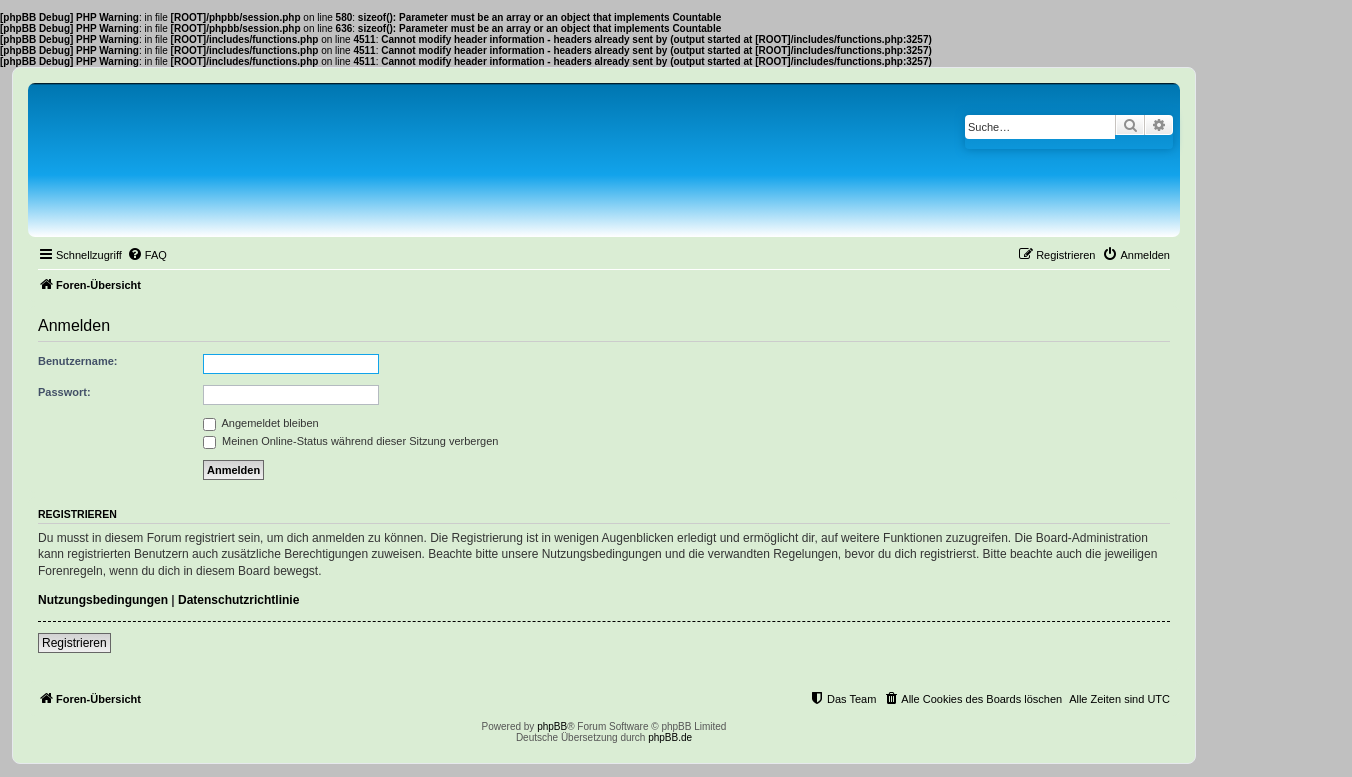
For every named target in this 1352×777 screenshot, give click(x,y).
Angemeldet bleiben (261, 423)
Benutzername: (77, 361)
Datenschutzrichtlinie (238, 600)
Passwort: (64, 392)
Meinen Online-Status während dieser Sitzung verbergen (350, 441)
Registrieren (74, 643)
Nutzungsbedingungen (103, 600)
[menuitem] (147, 255)
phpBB (552, 726)
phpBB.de (670, 737)
